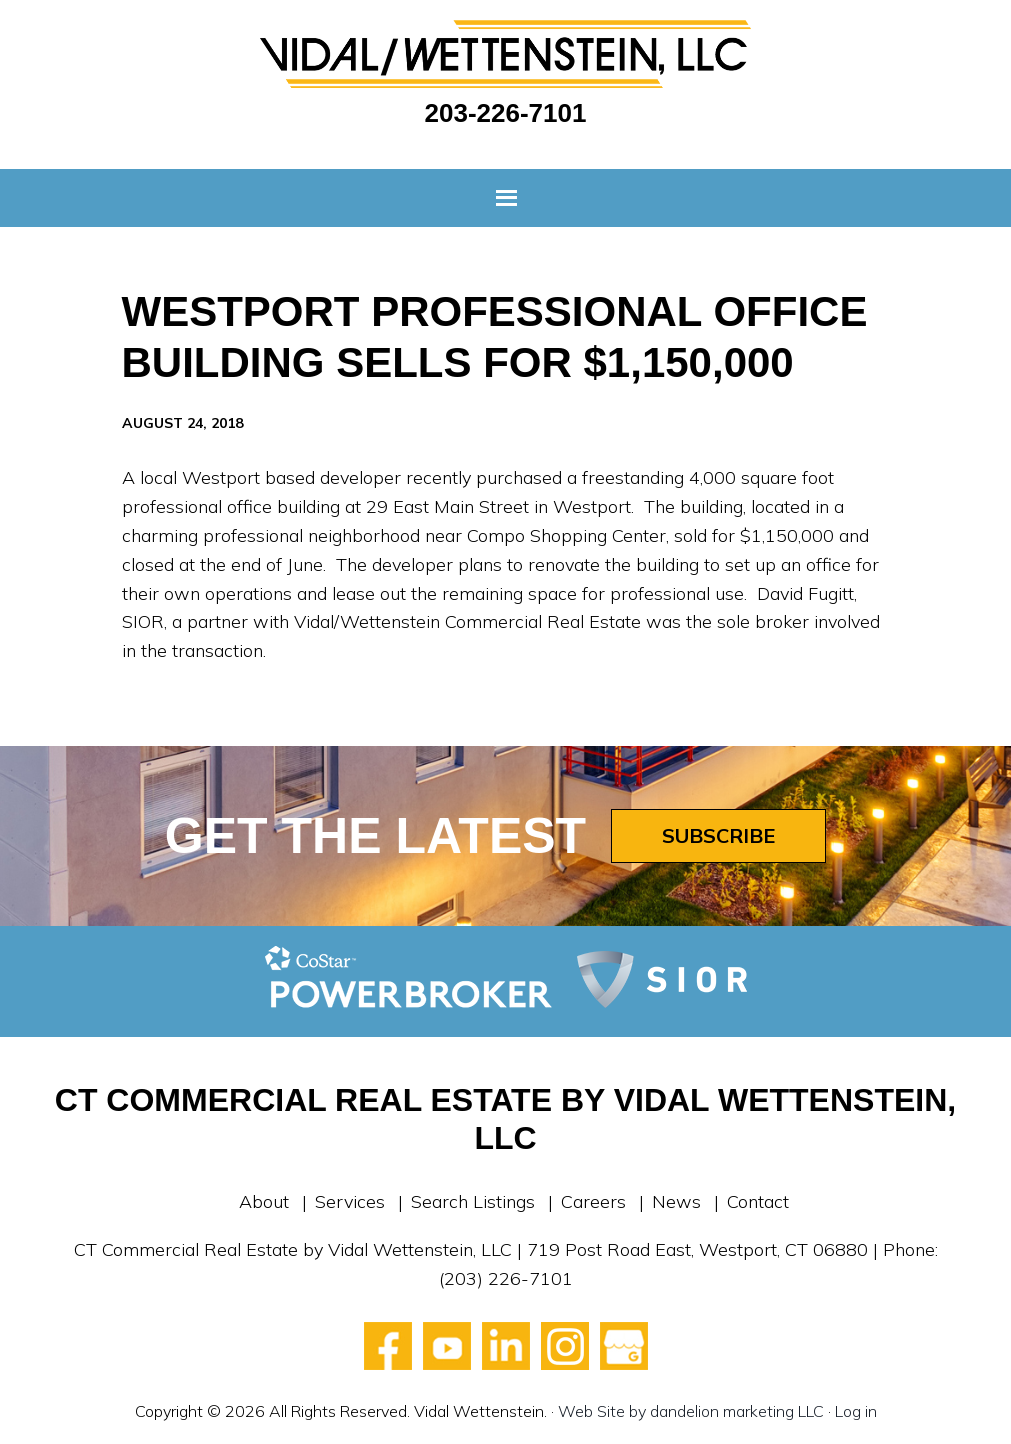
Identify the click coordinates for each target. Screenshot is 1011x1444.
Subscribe (718, 835)
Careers (593, 1201)
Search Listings (473, 1201)
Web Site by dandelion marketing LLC (691, 1411)
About (264, 1201)
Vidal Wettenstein (506, 54)
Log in (856, 1411)
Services (350, 1201)
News (676, 1201)
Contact (758, 1201)
